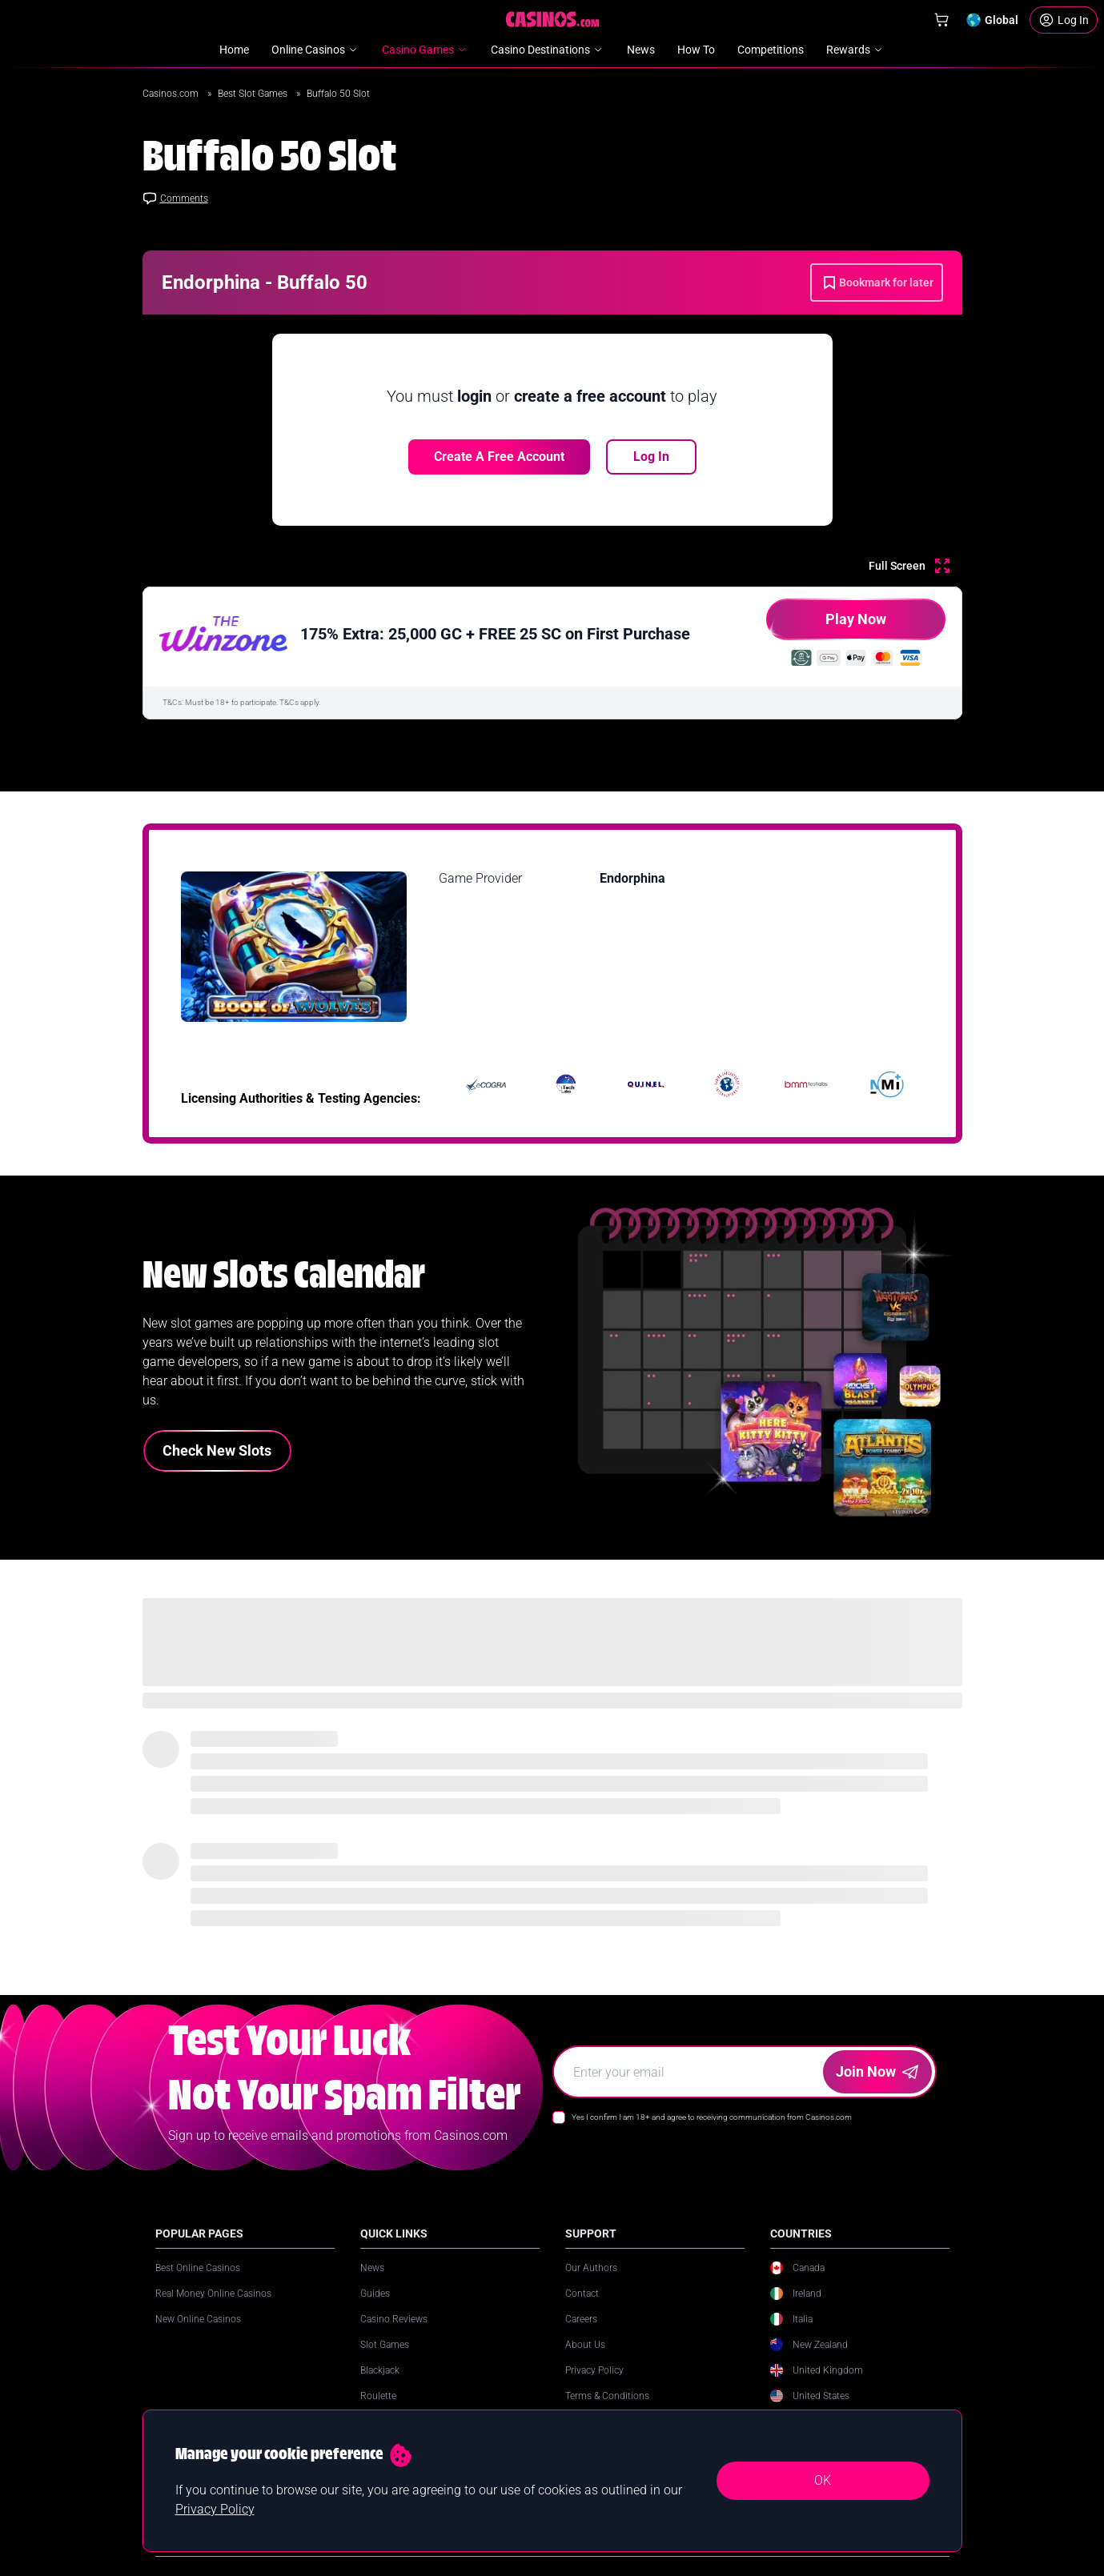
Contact (582, 2293)
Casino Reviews (394, 2319)
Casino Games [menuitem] (425, 49)
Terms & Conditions (607, 2396)
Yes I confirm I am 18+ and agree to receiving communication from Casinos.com (712, 2117)
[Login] (1064, 20)
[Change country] (991, 20)
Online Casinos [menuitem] (315, 49)
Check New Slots (217, 1450)
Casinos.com (172, 93)
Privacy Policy (594, 2370)
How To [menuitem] (696, 49)
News (372, 2268)
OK (822, 2480)
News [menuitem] (641, 49)
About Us (585, 2344)
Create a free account (499, 456)
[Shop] (941, 20)
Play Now (826, 625)
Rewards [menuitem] (855, 49)
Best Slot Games (254, 93)
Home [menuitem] (234, 49)
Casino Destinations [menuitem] (547, 49)
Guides (375, 2293)
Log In (651, 456)
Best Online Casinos (197, 2268)
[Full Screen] (909, 566)
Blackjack (379, 2370)
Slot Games (384, 2344)
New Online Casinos (198, 2319)
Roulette (378, 2396)
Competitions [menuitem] (770, 49)
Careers (581, 2319)
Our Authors (591, 2268)
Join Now (877, 2071)
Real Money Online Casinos (213, 2293)
